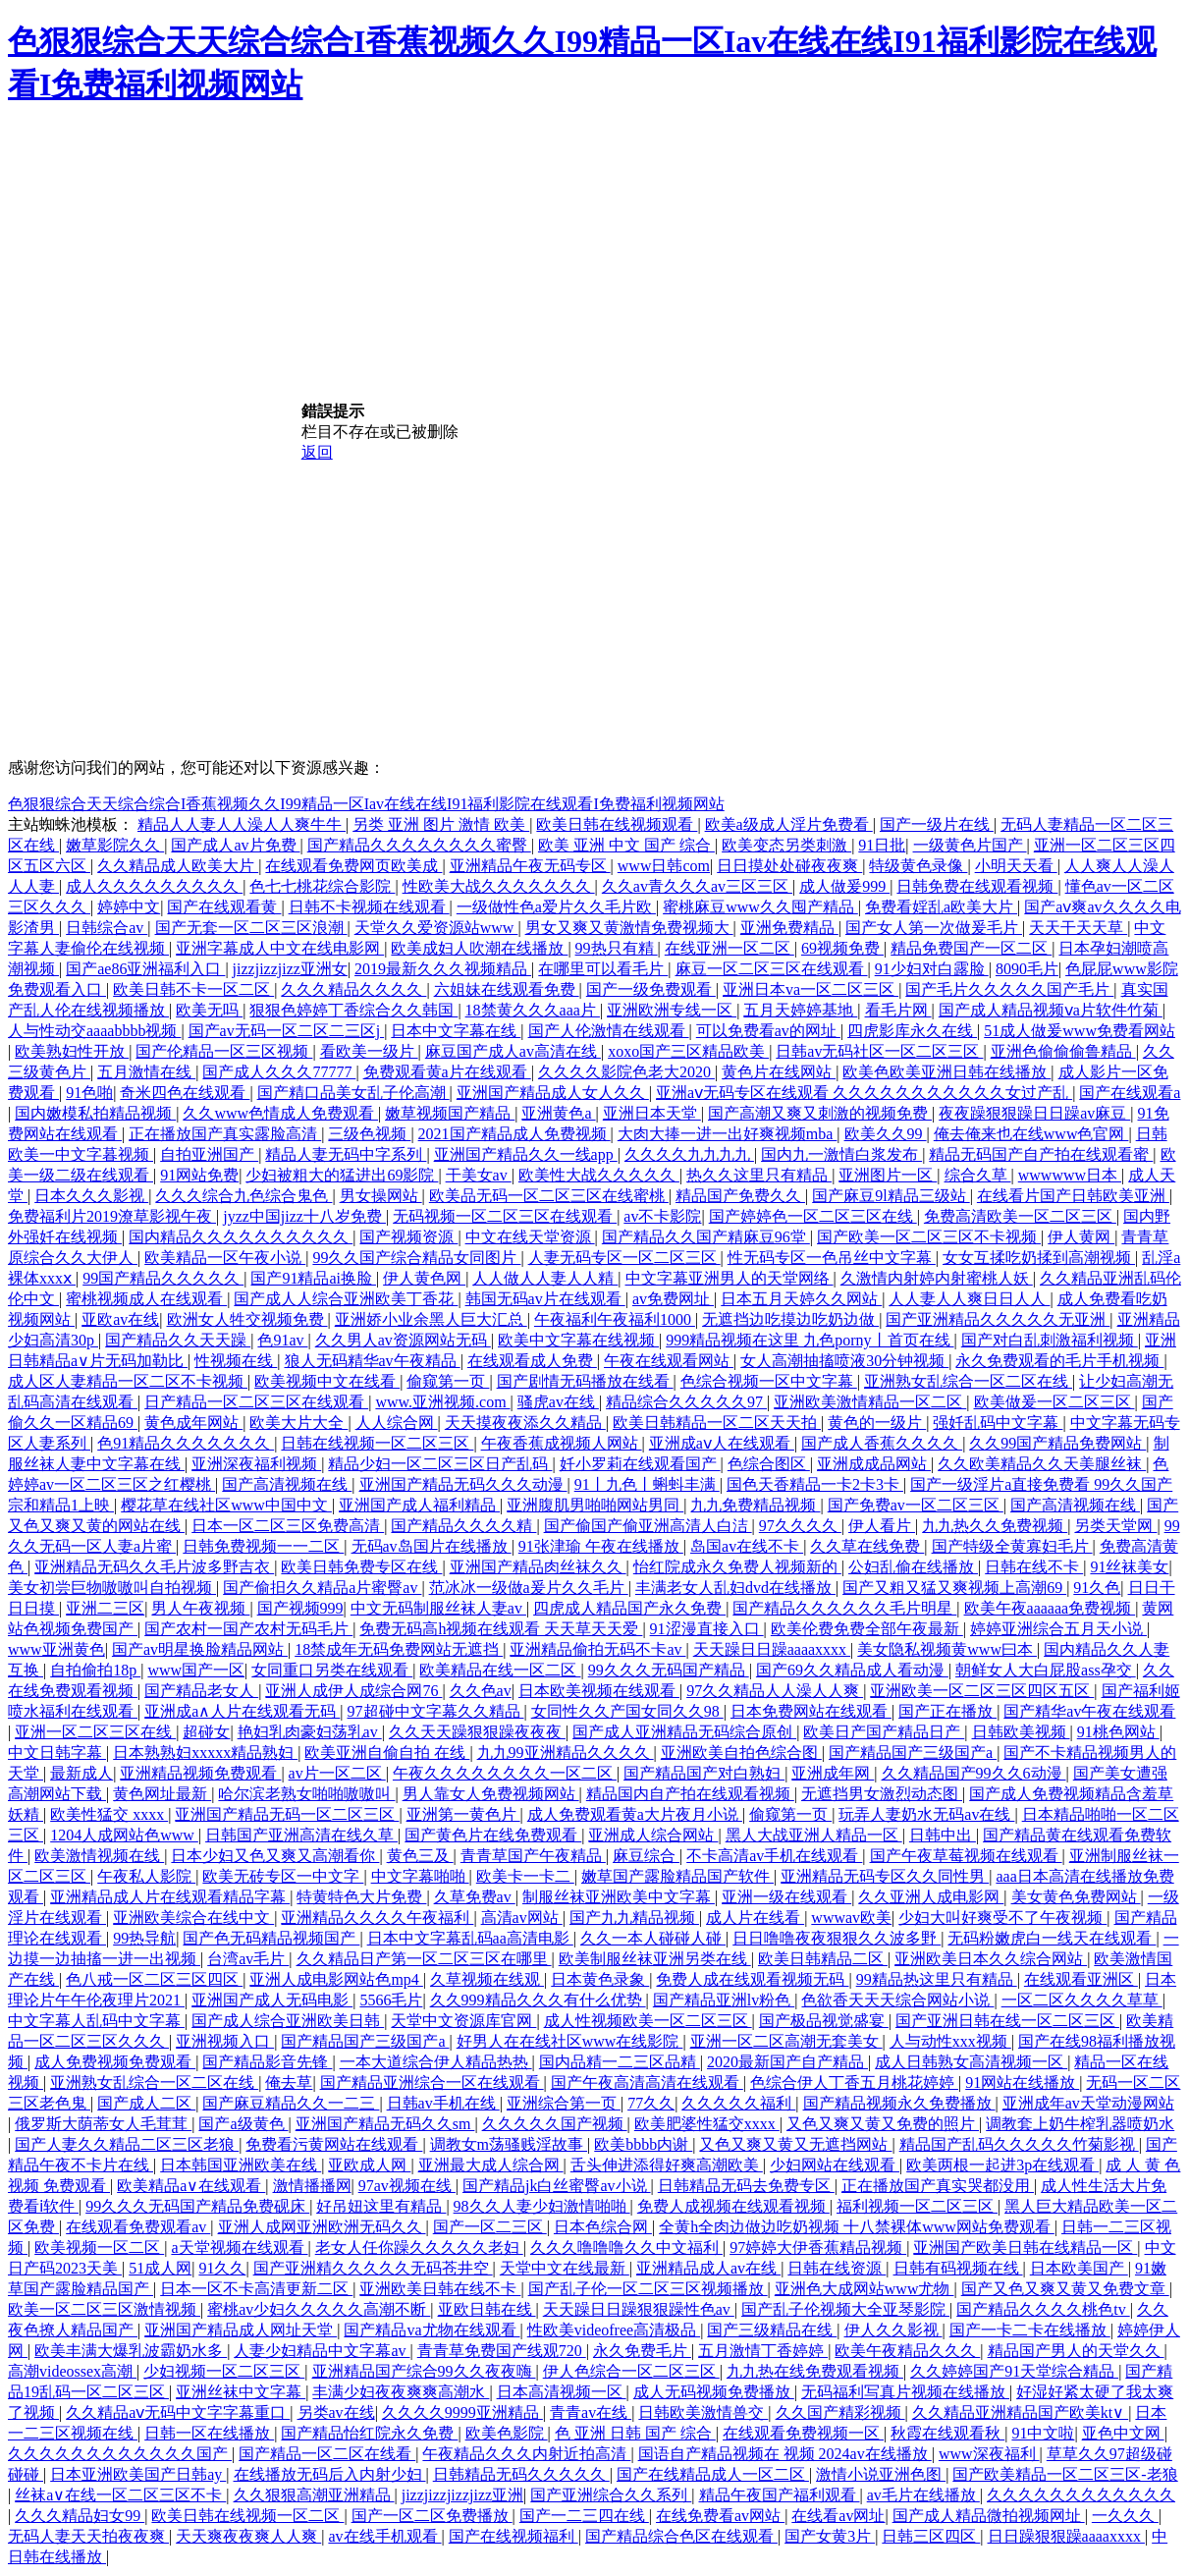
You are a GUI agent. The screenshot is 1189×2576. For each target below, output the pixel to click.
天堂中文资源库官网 (463, 2020)
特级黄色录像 (918, 865)
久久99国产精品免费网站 (1057, 1443)
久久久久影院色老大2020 (626, 1072)
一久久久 (1125, 2515)
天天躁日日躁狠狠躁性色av (638, 2309)
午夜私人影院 (146, 1876)
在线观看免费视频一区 (803, 2433)
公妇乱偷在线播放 (913, 1567)
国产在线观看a (1129, 1092)
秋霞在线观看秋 (947, 2433)
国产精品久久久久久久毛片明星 (844, 1608)
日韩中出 (942, 1835)
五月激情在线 (146, 1072)
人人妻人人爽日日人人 (969, 1298)
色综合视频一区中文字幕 (768, 1381)
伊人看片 (881, 1525)
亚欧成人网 (369, 2165)
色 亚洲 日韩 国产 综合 (635, 2433)
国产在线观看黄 (224, 907)
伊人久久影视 (893, 2330)
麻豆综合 (646, 1855)
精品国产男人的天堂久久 (1076, 2350)
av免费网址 (673, 1298)
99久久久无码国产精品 (668, 1670)
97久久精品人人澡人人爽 (774, 1690)
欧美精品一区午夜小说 (224, 1257)
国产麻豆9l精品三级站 (890, 1195)
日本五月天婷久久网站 (801, 1298)
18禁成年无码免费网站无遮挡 (399, 1649)
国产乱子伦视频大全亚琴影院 (845, 2309)
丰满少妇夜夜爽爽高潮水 (400, 2392)
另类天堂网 (1115, 1525)
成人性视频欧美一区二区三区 (648, 2020)
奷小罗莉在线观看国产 (640, 1463)
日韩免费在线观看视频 (976, 886)
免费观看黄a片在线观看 (447, 1072)
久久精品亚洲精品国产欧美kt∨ (1020, 2412)
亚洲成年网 (832, 1773)
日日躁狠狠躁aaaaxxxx (1066, 2536)
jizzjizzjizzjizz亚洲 (462, 2495)
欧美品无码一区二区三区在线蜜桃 (549, 1195)
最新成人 (81, 1773)
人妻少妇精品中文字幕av (321, 2350)
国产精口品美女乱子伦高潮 (353, 1092)
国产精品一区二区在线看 (327, 2453)
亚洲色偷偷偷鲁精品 (1063, 1051)
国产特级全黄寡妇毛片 (1012, 1546)
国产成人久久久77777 (278, 1072)
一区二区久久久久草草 (1081, 2000)
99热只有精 (616, 948)
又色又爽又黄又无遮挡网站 (795, 2144)
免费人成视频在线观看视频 (733, 2206)
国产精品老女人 (201, 1690)
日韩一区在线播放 (209, 2433)
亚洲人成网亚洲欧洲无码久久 (322, 2227)
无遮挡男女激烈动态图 (881, 1793)
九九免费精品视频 (755, 1505)
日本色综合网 (603, 2227)
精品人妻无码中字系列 (345, 1154)
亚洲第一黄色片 (463, 1814)
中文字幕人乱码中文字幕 (96, 2020)
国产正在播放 (947, 1711)
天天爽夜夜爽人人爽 (248, 2536)
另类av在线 (336, 2412)
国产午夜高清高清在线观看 (647, 2082)
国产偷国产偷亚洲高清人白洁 (648, 1525)
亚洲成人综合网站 (653, 1835)
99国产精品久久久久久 (162, 1278)
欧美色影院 (506, 2433)
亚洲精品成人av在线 (708, 2268)
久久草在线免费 (867, 1546)
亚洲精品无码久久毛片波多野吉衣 (154, 1567)
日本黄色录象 (600, 1979)
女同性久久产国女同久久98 (627, 1711)
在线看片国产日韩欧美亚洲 (1073, 1195)
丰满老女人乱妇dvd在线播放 (735, 1587)
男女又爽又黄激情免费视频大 (629, 927)
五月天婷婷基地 (800, 1010)
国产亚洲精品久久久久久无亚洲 (997, 1319)
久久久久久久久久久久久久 (1081, 2495)
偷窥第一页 (447, 1381)
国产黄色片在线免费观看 (493, 1835)
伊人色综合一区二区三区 (631, 2371)
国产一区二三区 (490, 2227)
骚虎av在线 (558, 1402)
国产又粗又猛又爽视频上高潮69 (954, 1587)
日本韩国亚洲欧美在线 (240, 2165)
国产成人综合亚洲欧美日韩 (287, 2020)
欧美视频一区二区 (99, 2247)
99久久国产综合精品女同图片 (416, 1257)
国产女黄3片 (829, 2536)
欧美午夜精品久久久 (907, 2350)
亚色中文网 (1123, 2433)
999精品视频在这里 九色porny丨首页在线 (809, 1340)
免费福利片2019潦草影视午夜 (112, 1216)
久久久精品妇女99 (79, 2515)
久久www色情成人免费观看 (280, 1113)
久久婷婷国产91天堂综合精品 (1014, 2371)
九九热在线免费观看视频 (815, 2371)
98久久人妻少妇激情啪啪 (542, 2206)
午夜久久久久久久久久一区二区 (505, 1773)
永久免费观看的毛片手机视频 (1059, 1360)
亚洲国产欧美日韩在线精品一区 (1025, 2247)
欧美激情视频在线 (99, 1855)
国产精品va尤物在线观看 (431, 2330)
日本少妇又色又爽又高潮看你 (275, 1855)
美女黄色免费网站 (1076, 1897)
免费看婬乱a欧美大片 (941, 907)
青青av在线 (590, 2412)
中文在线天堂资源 (530, 1237)
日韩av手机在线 (443, 2103)
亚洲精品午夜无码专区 (530, 865)
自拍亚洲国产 (209, 1154)
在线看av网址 (838, 2515)
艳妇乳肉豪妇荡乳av (310, 1732)
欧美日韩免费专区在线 (361, 1567)
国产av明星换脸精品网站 (200, 1649)
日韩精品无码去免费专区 (746, 2185)
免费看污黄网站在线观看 (333, 2144)
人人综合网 (396, 1422)
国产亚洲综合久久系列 (610, 2495)
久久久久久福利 (738, 2103)
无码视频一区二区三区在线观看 (505, 1216)
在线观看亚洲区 (1081, 1979)
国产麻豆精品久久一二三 (290, 2103)
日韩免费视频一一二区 (263, 1546)
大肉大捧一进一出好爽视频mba (728, 1133)
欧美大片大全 (298, 1422)
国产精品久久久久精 (463, 1525)
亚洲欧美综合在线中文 (193, 1917)
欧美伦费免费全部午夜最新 (867, 1628)
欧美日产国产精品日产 (883, 1732)
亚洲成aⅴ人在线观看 (721, 1443)
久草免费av (474, 1897)
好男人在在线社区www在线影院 (570, 2041)
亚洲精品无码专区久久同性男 (885, 1876)
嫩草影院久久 (115, 845)
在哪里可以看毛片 (603, 968)
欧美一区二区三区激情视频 (104, 2309)
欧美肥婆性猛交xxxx (707, 2123)
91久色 (1096, 1587)
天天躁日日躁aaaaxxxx (771, 1649)
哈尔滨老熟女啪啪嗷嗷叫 (306, 1793)
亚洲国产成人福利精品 (419, 1505)
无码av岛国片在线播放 (431, 1546)
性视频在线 (235, 1360)
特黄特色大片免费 (361, 1897)
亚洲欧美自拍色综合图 (741, 1752)
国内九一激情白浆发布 (841, 1154)
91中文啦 (1042, 2433)
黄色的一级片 (877, 1422)
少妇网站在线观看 (834, 2165)
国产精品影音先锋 (267, 2062)
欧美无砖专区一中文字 (282, 1876)
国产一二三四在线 (584, 2515)
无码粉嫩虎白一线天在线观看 (1051, 1938)
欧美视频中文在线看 (327, 1381)
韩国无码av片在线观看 (545, 1298)
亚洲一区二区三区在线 (95, 1732)
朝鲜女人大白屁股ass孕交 (1045, 1670)
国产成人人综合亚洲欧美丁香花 (346, 1298)
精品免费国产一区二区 (971, 948)
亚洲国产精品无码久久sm (385, 2123)
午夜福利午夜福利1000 (614, 1319)
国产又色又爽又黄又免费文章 (1065, 2288)
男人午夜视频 (200, 1608)
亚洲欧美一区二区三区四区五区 (982, 1690)
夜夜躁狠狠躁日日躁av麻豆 (1034, 1113)
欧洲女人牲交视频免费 (247, 1319)
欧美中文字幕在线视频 (578, 1340)
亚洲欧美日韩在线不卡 (439, 2288)
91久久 (221, 2268)
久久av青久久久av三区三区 (697, 886)
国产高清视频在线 (286, 1484)
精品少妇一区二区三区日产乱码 (440, 1463)
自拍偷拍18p (95, 1670)
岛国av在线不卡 (746, 1546)
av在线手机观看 (384, 2536)
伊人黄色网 (424, 1278)
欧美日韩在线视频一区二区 (247, 2515)
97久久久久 (800, 1525)
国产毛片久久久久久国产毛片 (1009, 989)
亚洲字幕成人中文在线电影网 (280, 948)
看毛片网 (898, 1010)
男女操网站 (381, 1195)
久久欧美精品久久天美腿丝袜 (1042, 1463)
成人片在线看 (755, 1917)
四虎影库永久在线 (912, 1030)
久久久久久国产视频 (554, 2123)
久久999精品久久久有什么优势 (538, 2000)
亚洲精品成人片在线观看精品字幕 (170, 1897)
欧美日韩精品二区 (823, 1958)
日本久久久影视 (91, 1195)
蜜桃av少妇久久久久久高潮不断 (318, 2309)
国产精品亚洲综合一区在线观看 (432, 2082)
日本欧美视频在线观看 (598, 1690)
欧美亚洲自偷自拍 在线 (386, 1752)
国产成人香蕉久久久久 (881, 1443)
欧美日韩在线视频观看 (616, 824)
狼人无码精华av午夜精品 (372, 1360)
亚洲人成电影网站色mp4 (335, 1979)
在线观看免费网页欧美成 (353, 865)
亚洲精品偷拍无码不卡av (597, 1649)
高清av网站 (522, 1917)
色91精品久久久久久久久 (185, 1443)
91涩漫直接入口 (707, 1628)
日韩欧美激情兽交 (703, 2412)
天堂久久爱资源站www (436, 927)
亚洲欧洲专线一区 (671, 1010)
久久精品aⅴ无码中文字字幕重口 (178, 2412)
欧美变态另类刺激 (786, 845)
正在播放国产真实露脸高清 (225, 1133)
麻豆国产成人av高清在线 (513, 1051)
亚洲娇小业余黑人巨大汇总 (431, 1319)
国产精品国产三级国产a (913, 1752)
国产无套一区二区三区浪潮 (251, 927)
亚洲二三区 (105, 1608)
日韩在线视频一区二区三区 (377, 1443)
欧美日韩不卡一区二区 (193, 989)
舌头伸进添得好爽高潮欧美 (666, 2165)
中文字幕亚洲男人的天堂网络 (729, 1278)
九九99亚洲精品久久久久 (565, 1752)
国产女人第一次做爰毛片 (933, 927)
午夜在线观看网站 (668, 1360)
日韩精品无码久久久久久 (521, 2474)
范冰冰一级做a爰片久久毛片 (528, 1587)
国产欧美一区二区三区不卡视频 (929, 1237)
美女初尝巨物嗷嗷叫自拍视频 (112, 1587)
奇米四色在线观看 (184, 1092)
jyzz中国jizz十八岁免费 (304, 1216)
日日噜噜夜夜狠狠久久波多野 (836, 1938)
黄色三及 (420, 1855)
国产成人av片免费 (235, 845)
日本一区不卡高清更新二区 (256, 2288)
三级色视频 (369, 1133)
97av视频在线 (407, 2185)
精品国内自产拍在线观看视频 (690, 1793)
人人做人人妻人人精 (545, 1278)
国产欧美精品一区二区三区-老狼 (1064, 2474)
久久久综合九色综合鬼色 (243, 1195)
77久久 (651, 2103)
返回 (317, 452)
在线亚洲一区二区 (729, 948)
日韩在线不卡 (1034, 1567)
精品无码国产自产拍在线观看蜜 (1041, 1154)
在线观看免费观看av (138, 2227)
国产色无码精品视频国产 (271, 1938)
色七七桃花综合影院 (322, 886)
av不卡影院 (662, 1216)
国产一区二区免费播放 (432, 2515)
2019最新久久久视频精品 (442, 968)
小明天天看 (1016, 865)
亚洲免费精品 (789, 927)
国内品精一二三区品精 (619, 2062)
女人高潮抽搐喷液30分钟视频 (844, 1360)
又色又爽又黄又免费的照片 (882, 2123)
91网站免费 (199, 1175)
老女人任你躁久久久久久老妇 (419, 2247)
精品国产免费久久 (740, 1195)
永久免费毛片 (642, 2350)
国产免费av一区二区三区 (915, 1505)
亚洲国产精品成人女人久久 (553, 1092)
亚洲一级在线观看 (786, 1897)
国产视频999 (300, 1608)
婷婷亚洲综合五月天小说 (1058, 1628)
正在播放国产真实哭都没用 (937, 2185)
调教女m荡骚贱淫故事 (508, 2144)
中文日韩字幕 (57, 1752)
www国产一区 (195, 1670)
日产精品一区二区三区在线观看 (256, 1402)
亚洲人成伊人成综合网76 (353, 1690)
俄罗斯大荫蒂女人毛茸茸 (103, 2123)
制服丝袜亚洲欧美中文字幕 (618, 1897)
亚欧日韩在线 (487, 2309)
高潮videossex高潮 (72, 2371)
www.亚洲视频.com (442, 1402)
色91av (282, 1340)
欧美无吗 (209, 1010)
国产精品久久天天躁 (177, 1340)
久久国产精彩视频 (840, 2412)
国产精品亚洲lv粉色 (723, 2000)
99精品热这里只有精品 (936, 1979)
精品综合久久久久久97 (686, 1402)
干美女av (479, 1175)
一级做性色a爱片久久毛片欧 (556, 907)
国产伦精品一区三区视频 (223, 1051)
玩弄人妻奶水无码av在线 (926, 1814)
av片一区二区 (337, 1773)
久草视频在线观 (487, 1979)
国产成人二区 (146, 2103)
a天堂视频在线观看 (239, 2247)
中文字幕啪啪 (420, 1876)
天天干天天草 (1078, 927)
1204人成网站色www (124, 1835)
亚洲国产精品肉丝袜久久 (538, 1567)
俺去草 (288, 2082)
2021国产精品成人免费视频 (514, 1133)
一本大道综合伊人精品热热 (436, 2062)
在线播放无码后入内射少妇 (330, 2474)
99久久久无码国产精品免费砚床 (197, 2206)
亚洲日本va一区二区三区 (810, 989)
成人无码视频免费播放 (713, 2392)
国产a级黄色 (243, 2123)
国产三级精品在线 (772, 2330)
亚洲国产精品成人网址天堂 (240, 2330)
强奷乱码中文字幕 (997, 1422)
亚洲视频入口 (225, 2041)
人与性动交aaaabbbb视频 (94, 1030)
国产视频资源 (408, 1237)
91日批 (881, 845)
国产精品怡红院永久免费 (369, 2433)
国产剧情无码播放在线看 (585, 1381)
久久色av (481, 1690)
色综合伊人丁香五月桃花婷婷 (854, 2082)
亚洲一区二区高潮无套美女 (786, 2041)
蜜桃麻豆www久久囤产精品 (760, 907)
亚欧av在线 (120, 1319)
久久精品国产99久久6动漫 (974, 1773)
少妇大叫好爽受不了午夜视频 (1002, 1917)
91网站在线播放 (1022, 2082)
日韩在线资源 (836, 2268)
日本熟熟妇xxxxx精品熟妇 (205, 1752)
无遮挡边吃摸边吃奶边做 (790, 1319)
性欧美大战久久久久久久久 (499, 886)
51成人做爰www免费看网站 (1079, 1030)
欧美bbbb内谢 (643, 2144)
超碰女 (206, 1732)
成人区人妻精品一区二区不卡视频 (127, 1381)
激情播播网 (312, 2185)
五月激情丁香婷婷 (763, 2350)
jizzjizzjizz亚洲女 (290, 968)
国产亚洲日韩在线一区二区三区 (1007, 2020)
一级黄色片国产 (970, 845)
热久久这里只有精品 (759, 1175)
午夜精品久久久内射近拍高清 (526, 2453)
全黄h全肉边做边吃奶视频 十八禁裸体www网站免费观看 (856, 2227)
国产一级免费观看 (651, 989)
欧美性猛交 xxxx (109, 1814)
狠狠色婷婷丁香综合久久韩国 (353, 1010)
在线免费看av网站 (720, 2515)
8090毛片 (1027, 968)
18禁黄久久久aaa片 (532, 1010)
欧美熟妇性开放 (72, 1051)
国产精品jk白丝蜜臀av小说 (556, 2185)
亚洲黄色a (558, 1113)
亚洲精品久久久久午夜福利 (377, 1917)
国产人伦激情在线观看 (608, 1030)
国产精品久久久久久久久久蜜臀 (419, 845)
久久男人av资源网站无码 (403, 1340)
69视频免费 (842, 948)
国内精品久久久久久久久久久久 (240, 1237)
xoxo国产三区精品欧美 (688, 1051)
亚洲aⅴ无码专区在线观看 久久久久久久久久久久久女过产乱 (864, 1092)
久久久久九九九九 (689, 1154)
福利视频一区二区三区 (917, 2206)
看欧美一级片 (369, 1051)
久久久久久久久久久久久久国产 (120, 2453)
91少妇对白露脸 (932, 968)
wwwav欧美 (851, 1917)
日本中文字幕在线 (455, 1030)
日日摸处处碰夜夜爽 (789, 865)
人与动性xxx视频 (950, 2041)
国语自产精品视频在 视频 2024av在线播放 (785, 2453)
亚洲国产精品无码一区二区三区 (287, 1814)
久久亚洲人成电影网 (930, 1897)
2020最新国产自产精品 (787, 2062)
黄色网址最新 (162, 1793)
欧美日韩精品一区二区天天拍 (717, 1422)
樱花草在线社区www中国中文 (226, 1505)
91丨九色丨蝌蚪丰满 (647, 1484)
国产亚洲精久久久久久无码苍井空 (373, 2268)
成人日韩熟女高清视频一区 (971, 2062)
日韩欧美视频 (1021, 1732)
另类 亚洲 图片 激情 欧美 (440, 824)
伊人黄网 (1081, 1237)
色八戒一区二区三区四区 (154, 1979)
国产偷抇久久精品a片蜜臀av (322, 1587)
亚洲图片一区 (887, 1175)
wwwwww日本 (1069, 1175)
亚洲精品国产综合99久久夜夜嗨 (424, 2371)
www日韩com (664, 865)
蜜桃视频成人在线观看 (146, 1298)
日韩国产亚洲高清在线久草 (301, 1835)
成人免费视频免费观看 (114, 2062)
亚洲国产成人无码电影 (271, 2000)
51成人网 (160, 2268)
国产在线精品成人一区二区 (713, 2474)
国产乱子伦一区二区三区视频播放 (648, 2288)
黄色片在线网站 (779, 1072)
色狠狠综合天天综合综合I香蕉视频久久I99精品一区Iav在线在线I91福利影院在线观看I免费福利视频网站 (366, 803)
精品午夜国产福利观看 (779, 2495)
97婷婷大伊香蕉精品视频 (818, 2247)
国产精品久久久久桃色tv (1042, 2309)
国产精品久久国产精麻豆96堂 (706, 1237)
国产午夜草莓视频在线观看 (966, 1855)
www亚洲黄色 (56, 1649)
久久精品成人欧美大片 (177, 865)
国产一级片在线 (937, 824)
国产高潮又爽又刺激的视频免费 (820, 1113)
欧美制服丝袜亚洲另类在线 (655, 1958)
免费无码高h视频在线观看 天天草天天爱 (500, 1628)
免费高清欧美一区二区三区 (1020, 1216)
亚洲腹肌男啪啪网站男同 (595, 1505)
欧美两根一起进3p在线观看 (1002, 2165)
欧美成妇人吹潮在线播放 (479, 948)
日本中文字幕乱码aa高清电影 (470, 1938)
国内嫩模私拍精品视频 (95, 1113)
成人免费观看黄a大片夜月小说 (634, 1814)
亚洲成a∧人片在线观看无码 (242, 1711)
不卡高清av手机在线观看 (774, 1855)
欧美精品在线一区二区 (499, 1670)
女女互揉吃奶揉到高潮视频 (1039, 1257)
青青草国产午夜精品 (533, 1855)
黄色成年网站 (193, 1422)
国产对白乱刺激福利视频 (1049, 1340)
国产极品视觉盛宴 (824, 2020)
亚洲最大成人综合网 (491, 2165)
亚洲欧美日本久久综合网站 (990, 1958)
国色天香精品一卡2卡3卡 (815, 1484)
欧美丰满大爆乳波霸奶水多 (130, 2350)
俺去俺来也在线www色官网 (1031, 1133)
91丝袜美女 (1129, 1567)
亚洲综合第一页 (564, 2103)
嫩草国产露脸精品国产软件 (677, 1876)
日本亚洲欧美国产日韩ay (138, 2474)
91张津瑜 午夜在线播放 (600, 1546)
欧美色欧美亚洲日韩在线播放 (946, 1072)
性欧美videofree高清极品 (613, 2330)
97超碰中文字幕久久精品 (436, 1711)
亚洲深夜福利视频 (256, 1463)
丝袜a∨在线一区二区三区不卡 (120, 2495)
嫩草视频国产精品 (449, 1113)
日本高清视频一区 (561, 2392)
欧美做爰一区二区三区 (1054, 1402)
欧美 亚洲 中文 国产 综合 (626, 845)
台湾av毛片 (248, 1958)
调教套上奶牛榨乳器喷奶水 (1080, 2123)
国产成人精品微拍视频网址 (988, 2515)
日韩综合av (106, 927)
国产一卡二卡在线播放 (1029, 2330)
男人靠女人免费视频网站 (491, 1793)
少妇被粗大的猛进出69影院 (341, 1175)
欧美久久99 (885, 1133)
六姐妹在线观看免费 (506, 989)
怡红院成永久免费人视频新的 (737, 1567)
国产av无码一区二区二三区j (287, 1030)
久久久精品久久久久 (353, 989)
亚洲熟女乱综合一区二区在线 (968, 1381)
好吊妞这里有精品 (381, 2206)
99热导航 (144, 1938)
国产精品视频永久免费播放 (899, 2103)
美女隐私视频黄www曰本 (947, 1649)
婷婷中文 (128, 907)
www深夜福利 (989, 2453)
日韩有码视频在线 (958, 2268)
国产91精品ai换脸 (313, 1278)
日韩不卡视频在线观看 (369, 907)
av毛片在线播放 (923, 2495)
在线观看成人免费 (532, 1360)
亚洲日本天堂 (652, 1113)
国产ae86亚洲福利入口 (145, 968)
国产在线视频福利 (513, 2536)
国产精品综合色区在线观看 (681, 2536)
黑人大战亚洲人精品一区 (814, 1835)
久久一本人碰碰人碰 (653, 1938)
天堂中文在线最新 (564, 2268)
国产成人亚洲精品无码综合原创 (684, 1732)
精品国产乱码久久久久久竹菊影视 (1019, 2144)
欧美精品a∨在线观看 (191, 2185)
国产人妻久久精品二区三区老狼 (127, 2144)
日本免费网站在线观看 (811, 1711)
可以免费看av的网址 (768, 1030)
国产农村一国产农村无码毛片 (248, 1628)
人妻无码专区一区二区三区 (624, 1257)
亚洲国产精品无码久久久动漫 (463, 1484)
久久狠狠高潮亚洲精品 (314, 2495)
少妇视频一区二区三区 (223, 2371)
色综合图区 (769, 1463)
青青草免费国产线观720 (501, 2350)
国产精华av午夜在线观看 (1089, 1711)
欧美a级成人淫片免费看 (789, 824)
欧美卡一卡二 (525, 1876)
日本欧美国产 (1079, 2268)
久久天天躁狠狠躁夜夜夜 (477, 1732)
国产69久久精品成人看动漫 (852, 1670)
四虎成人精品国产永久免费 (629, 1608)
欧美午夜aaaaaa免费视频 (1050, 1608)
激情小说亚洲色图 (881, 2474)
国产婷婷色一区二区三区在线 (813, 1216)
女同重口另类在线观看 (331, 1670)
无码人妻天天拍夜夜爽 (88, 2536)
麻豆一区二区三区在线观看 (772, 968)
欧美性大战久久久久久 (598, 1175)
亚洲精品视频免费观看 (200, 1773)
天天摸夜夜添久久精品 (525, 1422)
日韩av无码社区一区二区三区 (879, 1051)
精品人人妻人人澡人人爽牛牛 (241, 824)
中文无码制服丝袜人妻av (438, 1608)
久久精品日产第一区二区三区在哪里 (424, 1958)
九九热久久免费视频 (994, 1525)
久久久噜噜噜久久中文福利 (626, 2247)
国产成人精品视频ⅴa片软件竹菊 (1050, 1010)
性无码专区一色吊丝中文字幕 (832, 1257)
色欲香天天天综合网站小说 (897, 2000)
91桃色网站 (1118, 1732)
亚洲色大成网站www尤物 (864, 2288)
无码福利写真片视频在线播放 (905, 2392)
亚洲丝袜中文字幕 (240, 2392)
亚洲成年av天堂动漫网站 (1088, 2103)
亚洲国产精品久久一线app (526, 1154)
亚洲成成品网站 (874, 1463)
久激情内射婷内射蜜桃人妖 (936, 1278)
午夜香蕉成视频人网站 (561, 1443)
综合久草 (978, 1175)
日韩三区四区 (931, 2536)
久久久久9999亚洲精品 (462, 2412)
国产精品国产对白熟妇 (703, 1773)
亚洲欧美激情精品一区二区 (870, 1402)
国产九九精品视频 (634, 1917)
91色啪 (89, 1092)
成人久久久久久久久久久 (154, 886)
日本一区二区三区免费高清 (287, 1525)
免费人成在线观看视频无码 (752, 1979)
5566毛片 (390, 2000)
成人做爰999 (844, 886)
